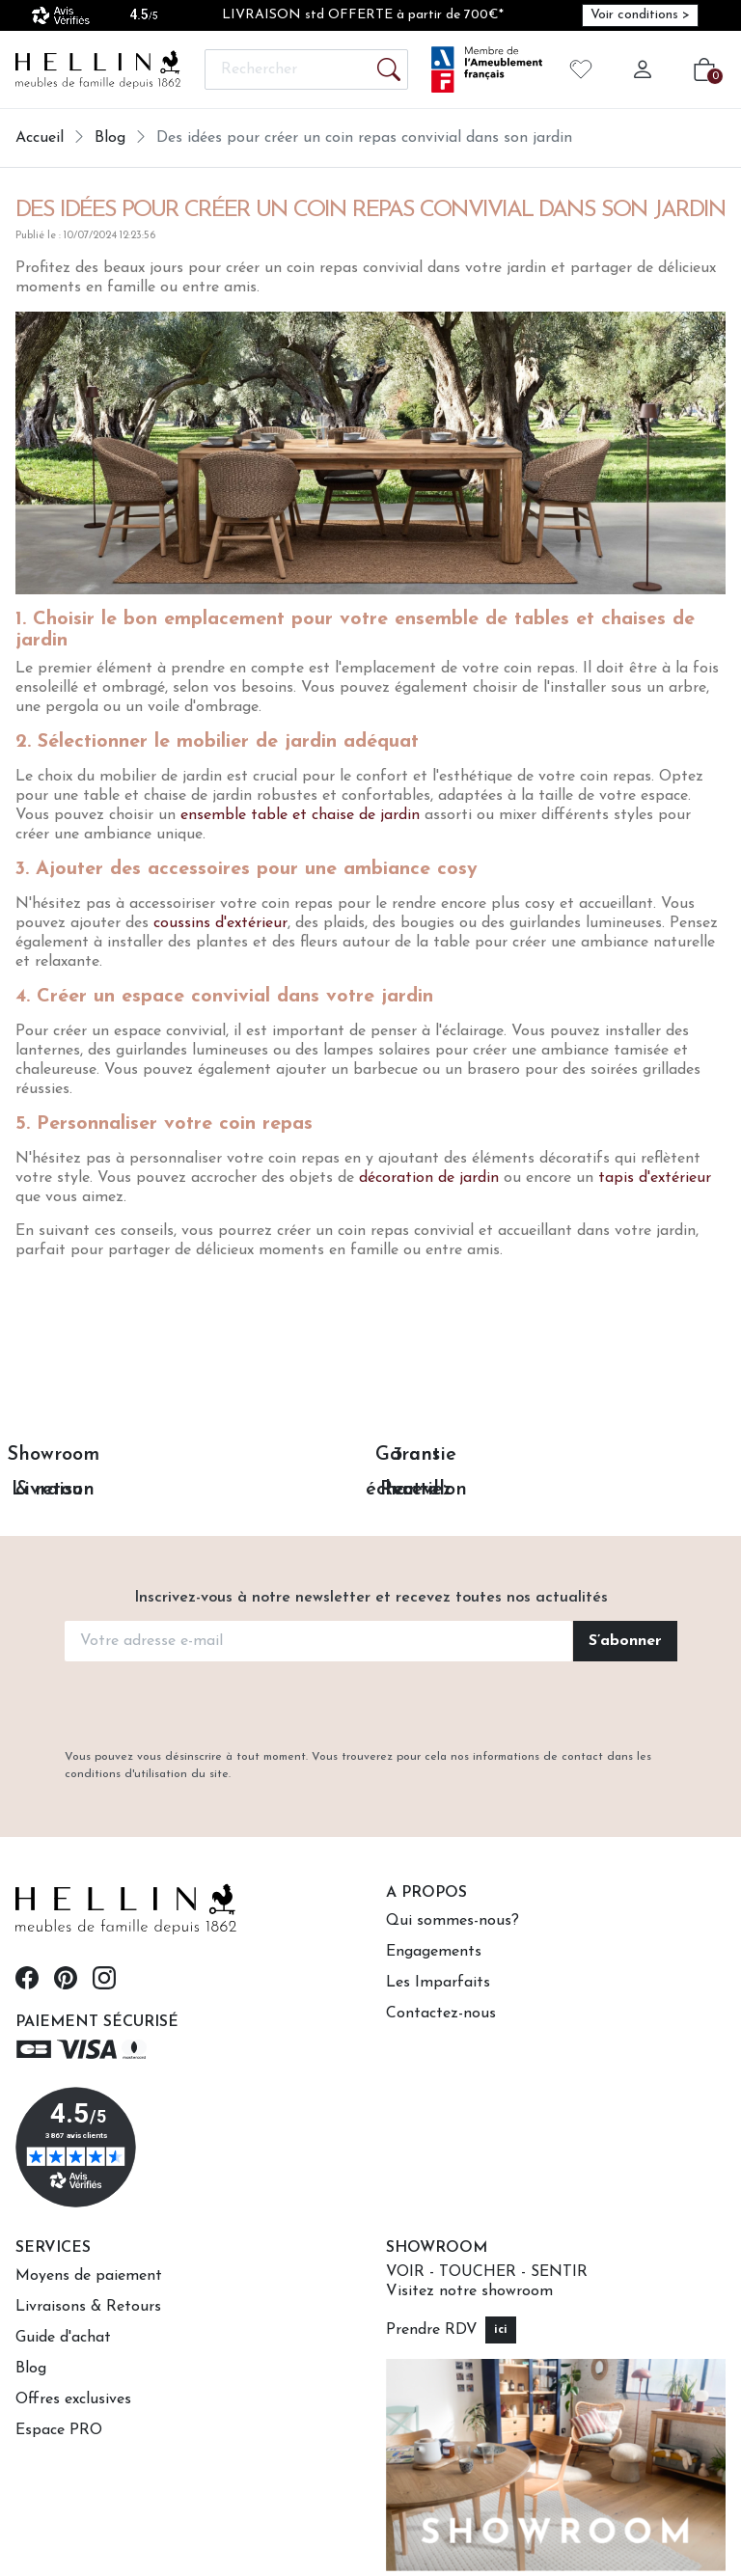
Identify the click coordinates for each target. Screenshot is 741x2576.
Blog (30, 2368)
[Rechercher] (306, 69)
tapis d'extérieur (654, 1178)
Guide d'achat (63, 2337)
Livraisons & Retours (88, 2307)
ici (501, 2330)
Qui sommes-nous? (452, 1921)
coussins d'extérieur (220, 923)
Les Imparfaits (438, 1982)
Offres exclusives (73, 2399)
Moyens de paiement (88, 2276)
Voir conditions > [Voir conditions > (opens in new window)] (640, 15)
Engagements (433, 1951)
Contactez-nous (441, 2013)
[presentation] (370, 1706)
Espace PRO (58, 2430)
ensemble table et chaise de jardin (300, 815)
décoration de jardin (429, 1178)
